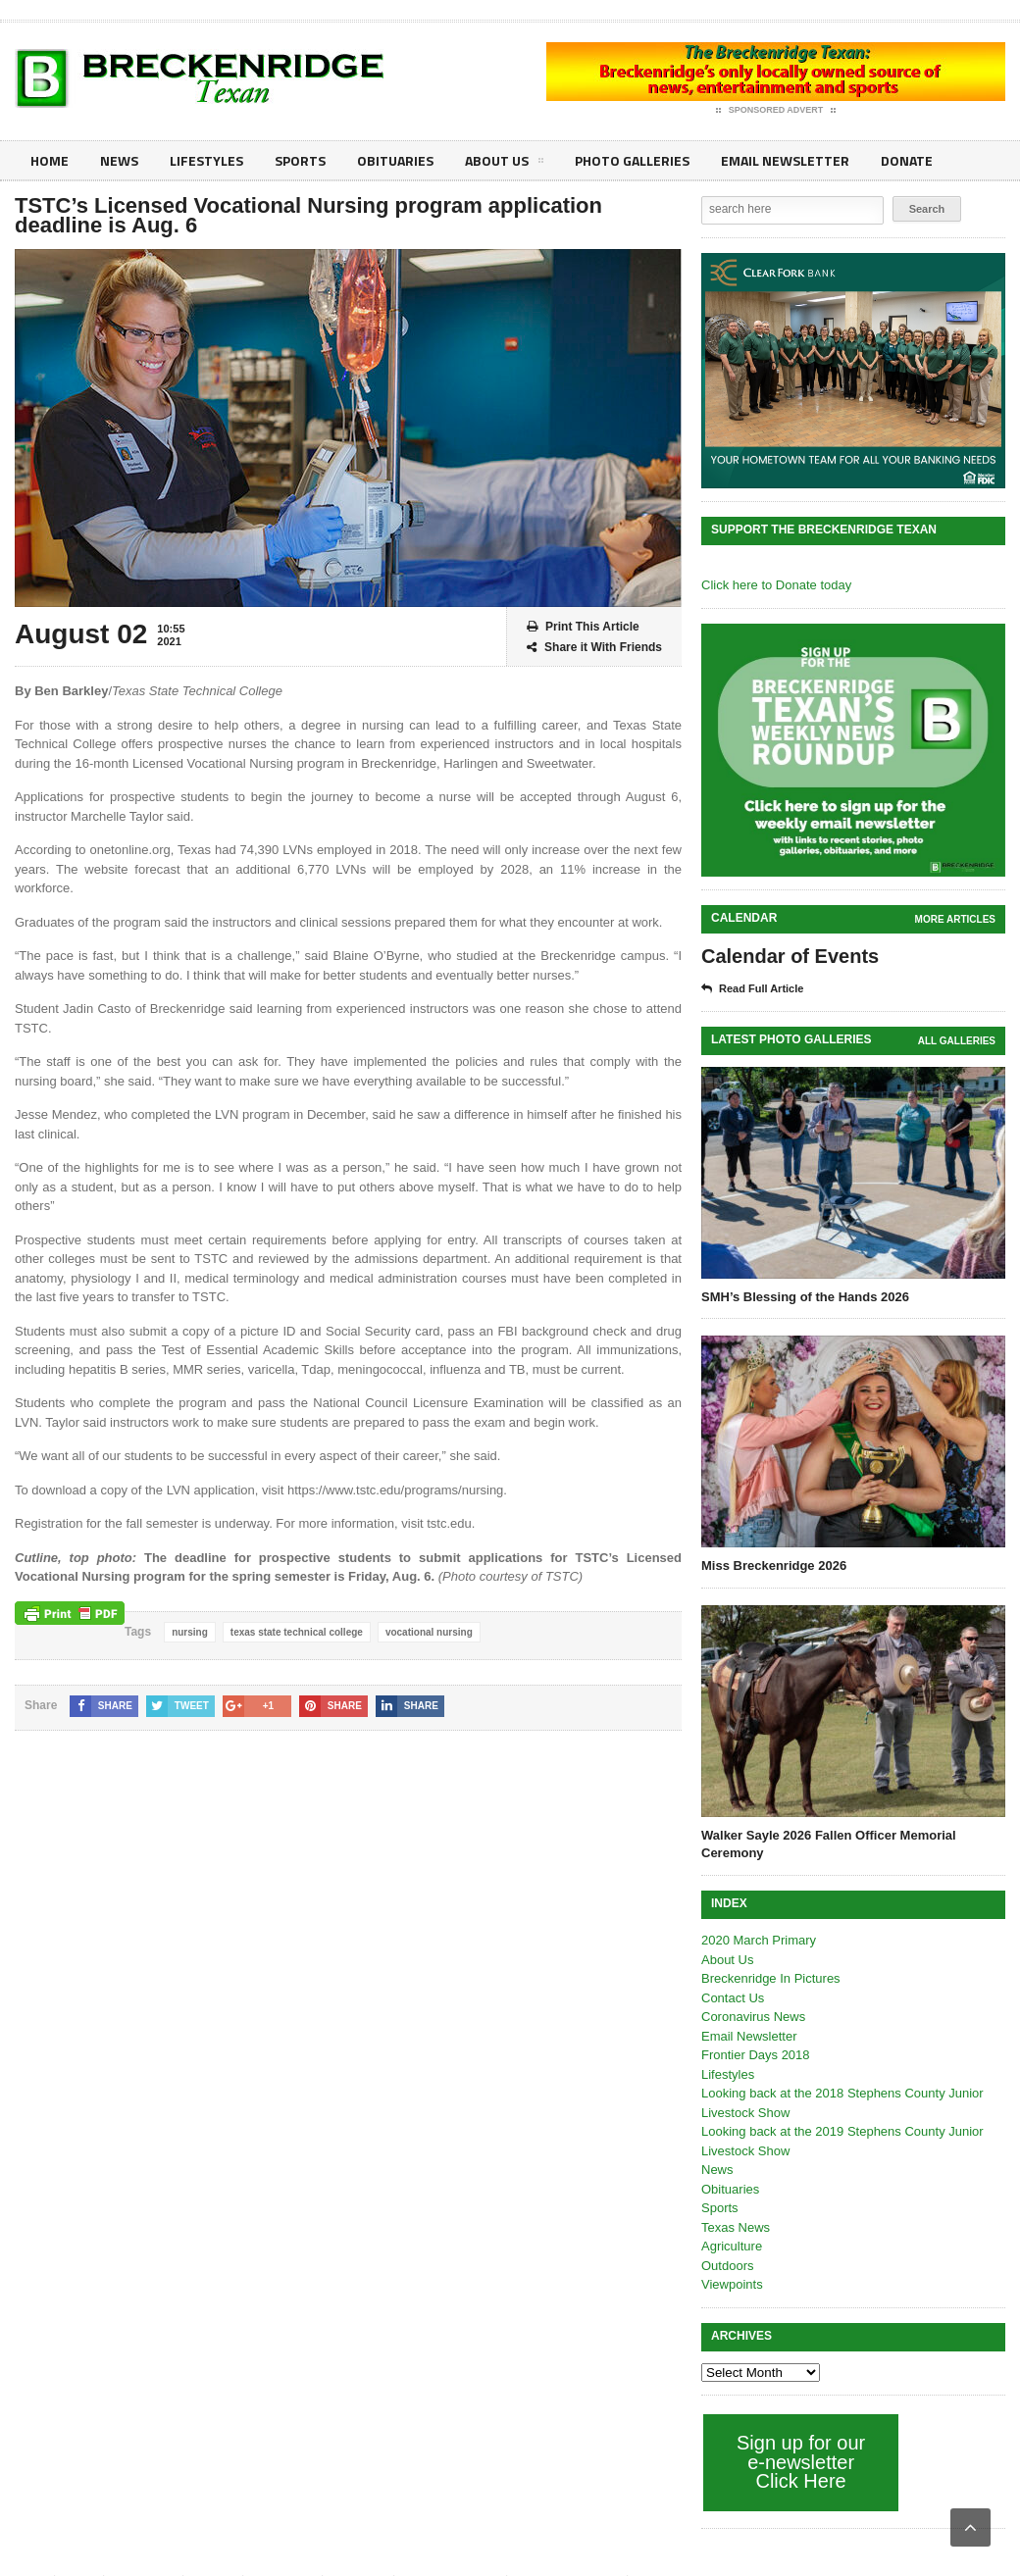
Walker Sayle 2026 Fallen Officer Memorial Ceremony (828, 1844)
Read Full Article (752, 989)
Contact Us (732, 1998)
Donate (907, 160)
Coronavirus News (753, 2016)
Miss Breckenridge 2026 (773, 1565)
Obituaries (395, 160)
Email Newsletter (785, 160)
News (119, 160)
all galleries (956, 1040)
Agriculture (731, 2246)
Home (49, 160)
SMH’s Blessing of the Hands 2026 (805, 1296)
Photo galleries (632, 160)
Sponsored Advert (776, 111)
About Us (504, 163)
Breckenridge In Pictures (771, 1978)
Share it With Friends (594, 647)
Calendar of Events (790, 956)
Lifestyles (206, 160)
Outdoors (727, 2265)
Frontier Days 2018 (755, 2054)
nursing (190, 1632)
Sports (300, 160)
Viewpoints (732, 2284)
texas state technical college (296, 1632)
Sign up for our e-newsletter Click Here (801, 2462)
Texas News (735, 2227)
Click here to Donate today (776, 585)
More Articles (955, 919)
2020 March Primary (758, 1940)
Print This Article (583, 627)
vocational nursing (429, 1632)
